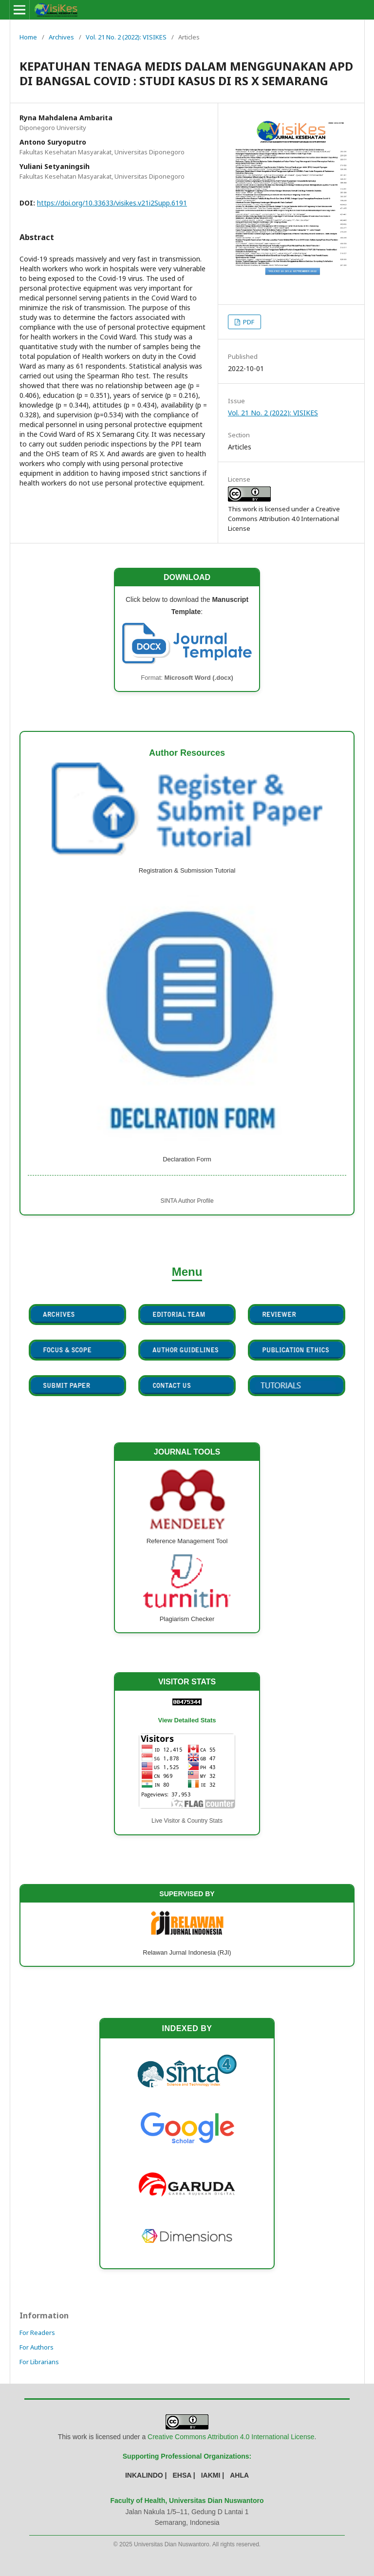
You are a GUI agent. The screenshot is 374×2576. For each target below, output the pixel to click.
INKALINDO (144, 2475)
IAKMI (211, 2475)
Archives (61, 37)
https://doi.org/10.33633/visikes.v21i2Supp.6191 (112, 202)
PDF (248, 321)
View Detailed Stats (187, 1720)
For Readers (37, 2332)
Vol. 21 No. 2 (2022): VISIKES (126, 37)
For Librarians (39, 2361)
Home (28, 37)
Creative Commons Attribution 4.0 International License (231, 2437)
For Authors (36, 2347)
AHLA (239, 2475)
